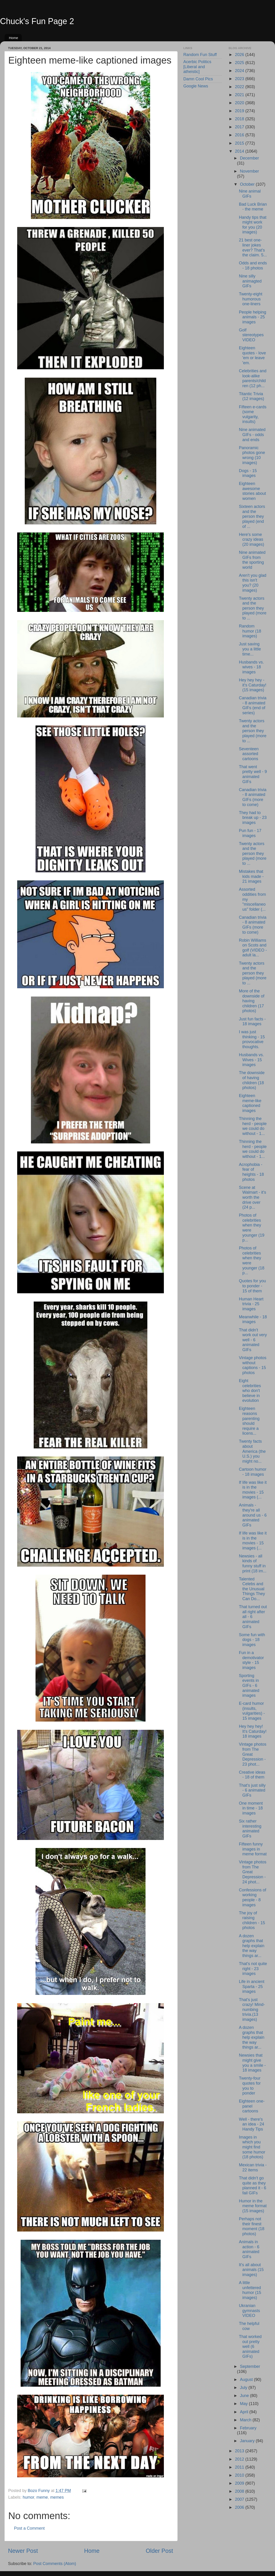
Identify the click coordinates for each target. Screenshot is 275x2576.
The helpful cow (249, 2326)
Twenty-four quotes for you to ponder (250, 2085)
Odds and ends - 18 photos (253, 265)
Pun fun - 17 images (250, 833)
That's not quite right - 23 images (253, 1968)
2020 (240, 103)
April (244, 2412)
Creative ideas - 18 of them (252, 1775)
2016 (240, 135)
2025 (240, 62)
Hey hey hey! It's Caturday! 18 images (252, 1731)
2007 (240, 2499)
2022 (240, 86)
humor (28, 2497)
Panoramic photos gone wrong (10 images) (252, 455)
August (247, 2379)
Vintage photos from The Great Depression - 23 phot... (252, 1754)
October (248, 184)
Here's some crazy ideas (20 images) (251, 539)
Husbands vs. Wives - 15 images (251, 1060)
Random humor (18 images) (250, 631)
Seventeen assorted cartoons (248, 754)
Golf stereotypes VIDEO (251, 335)
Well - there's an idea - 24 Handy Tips (251, 2124)
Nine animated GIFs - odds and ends (252, 434)
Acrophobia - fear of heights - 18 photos (251, 1172)
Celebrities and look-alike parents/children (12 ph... (252, 378)
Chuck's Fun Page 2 (37, 21)
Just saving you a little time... (250, 649)
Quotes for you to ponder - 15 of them (252, 1286)
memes (57, 2497)
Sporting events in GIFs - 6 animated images (249, 1685)
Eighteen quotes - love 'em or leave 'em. (252, 355)
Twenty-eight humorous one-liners (250, 299)
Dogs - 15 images (248, 473)
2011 (240, 2467)
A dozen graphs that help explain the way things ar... (251, 1946)
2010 (240, 2475)
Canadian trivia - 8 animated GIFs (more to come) (252, 797)
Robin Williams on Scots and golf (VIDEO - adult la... (253, 948)
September (250, 2366)
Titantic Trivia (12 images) (251, 396)
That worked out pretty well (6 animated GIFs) (250, 2346)
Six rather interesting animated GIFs (250, 1828)
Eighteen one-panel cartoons (251, 2106)
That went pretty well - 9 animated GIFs (253, 774)
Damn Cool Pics (198, 79)
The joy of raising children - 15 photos (252, 1920)
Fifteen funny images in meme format (253, 1849)
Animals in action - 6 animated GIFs (249, 2249)
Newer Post (23, 2551)
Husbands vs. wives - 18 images (251, 667)
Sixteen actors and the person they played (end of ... (252, 516)
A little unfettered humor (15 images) (250, 2290)
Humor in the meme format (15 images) (253, 2206)
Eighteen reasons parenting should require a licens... (249, 1421)
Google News (195, 86)
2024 (240, 70)
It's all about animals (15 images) (251, 2269)
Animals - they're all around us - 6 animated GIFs (253, 1515)
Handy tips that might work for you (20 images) (252, 225)
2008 (240, 2491)
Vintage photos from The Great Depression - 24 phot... (252, 1872)
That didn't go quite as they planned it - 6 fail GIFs (252, 2185)
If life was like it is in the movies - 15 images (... (253, 1490)
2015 (240, 143)
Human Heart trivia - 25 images (251, 1304)
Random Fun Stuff (200, 54)
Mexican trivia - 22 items (253, 2167)
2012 (240, 2459)
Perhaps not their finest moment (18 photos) (251, 2226)
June (245, 2395)
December (249, 158)
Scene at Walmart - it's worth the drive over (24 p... (252, 1197)
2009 (240, 2483)
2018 (240, 119)
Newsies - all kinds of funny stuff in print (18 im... (252, 1563)
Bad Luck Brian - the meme (253, 207)
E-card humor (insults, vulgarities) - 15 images (252, 1711)
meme (42, 2497)
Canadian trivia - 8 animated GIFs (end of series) (252, 705)
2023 (240, 78)
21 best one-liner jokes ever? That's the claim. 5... (253, 247)
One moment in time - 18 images (251, 1808)
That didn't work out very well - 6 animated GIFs (253, 1340)
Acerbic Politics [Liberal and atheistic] (197, 66)
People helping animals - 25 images (252, 317)
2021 (240, 94)
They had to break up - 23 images (253, 817)
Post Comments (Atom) (54, 2563)
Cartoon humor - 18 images (252, 1472)
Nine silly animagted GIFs (250, 281)
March (246, 2420)
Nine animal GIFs (250, 194)
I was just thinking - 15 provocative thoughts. (252, 1039)
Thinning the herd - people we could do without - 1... (253, 1126)
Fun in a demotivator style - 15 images (251, 1660)
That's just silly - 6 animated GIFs (252, 1790)
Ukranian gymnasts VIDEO (249, 2310)
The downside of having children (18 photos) (251, 1080)
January (248, 2441)
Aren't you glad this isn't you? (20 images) (252, 583)
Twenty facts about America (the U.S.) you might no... (252, 1451)
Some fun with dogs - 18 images (252, 1639)
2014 (240, 151)
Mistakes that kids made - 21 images (251, 876)
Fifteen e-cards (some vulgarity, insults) (252, 414)
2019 (240, 111)
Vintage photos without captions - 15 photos (252, 1365)
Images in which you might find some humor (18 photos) (252, 2147)
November (249, 171)
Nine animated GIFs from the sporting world (252, 560)
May (244, 2403)
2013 (240, 2451)
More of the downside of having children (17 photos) (251, 1001)
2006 (240, 2507)
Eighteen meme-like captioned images (250, 1103)
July (244, 2387)
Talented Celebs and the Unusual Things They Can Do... (252, 1589)
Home (13, 38)
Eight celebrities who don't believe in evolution (250, 1390)
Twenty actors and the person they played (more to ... (252, 608)
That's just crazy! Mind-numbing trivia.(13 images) (252, 2009)
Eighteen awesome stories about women (252, 491)
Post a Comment (29, 2528)
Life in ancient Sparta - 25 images (251, 1986)
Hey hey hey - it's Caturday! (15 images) (252, 685)
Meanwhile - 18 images (253, 1319)
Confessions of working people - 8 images (252, 1897)
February (248, 2428)
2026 (240, 54)
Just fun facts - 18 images (252, 1021)
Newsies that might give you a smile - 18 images (252, 2062)
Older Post (159, 2551)
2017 (240, 127)
